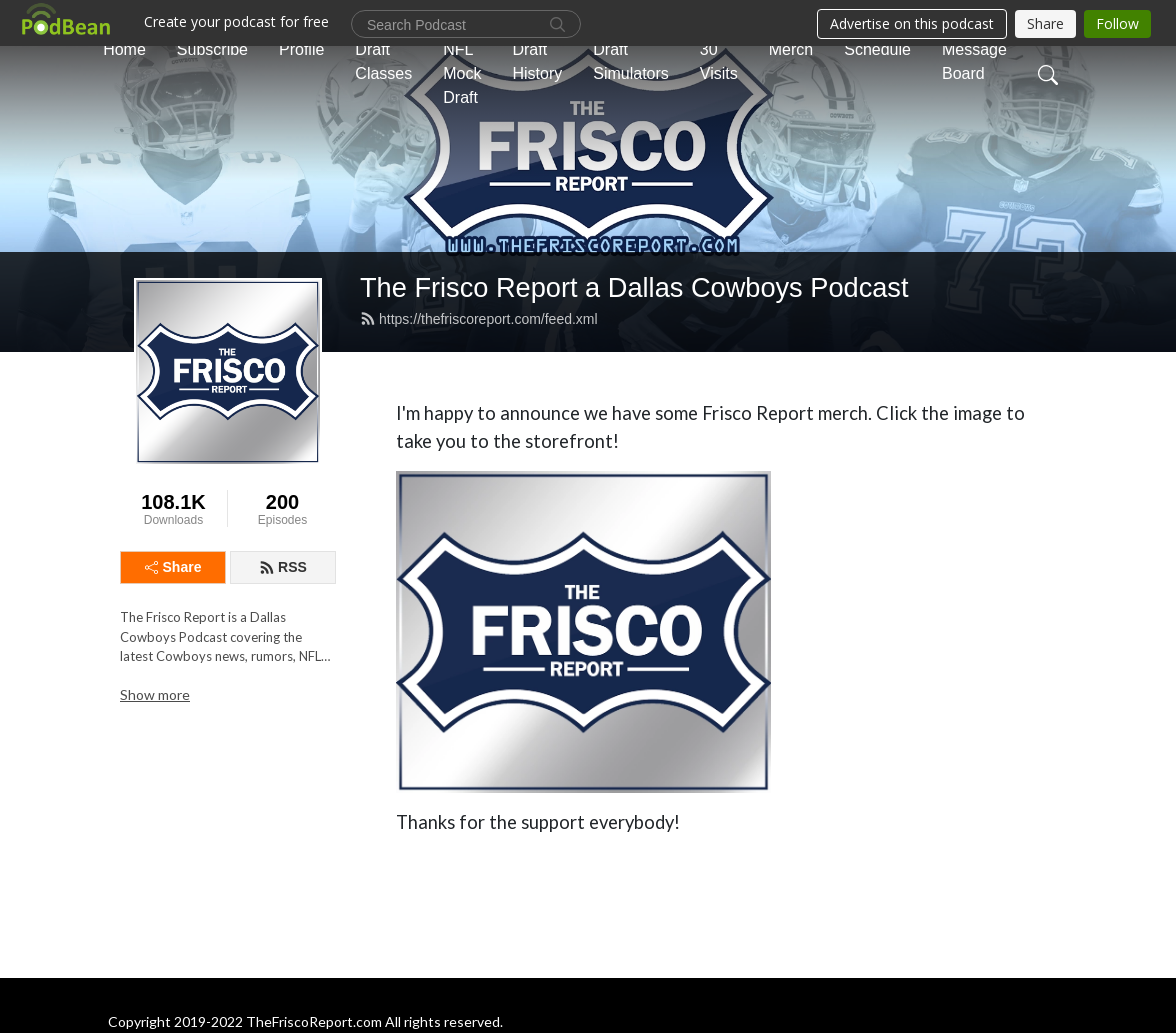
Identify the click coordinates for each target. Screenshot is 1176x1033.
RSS (283, 567)
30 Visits (719, 61)
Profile (301, 49)
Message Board (974, 61)
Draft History (537, 61)
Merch (791, 49)
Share (173, 567)
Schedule (877, 49)
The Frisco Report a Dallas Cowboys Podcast (634, 287)
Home (124, 49)
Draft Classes (383, 61)
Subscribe (212, 49)
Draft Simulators (631, 61)
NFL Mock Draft (462, 73)
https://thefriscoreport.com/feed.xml (479, 319)
